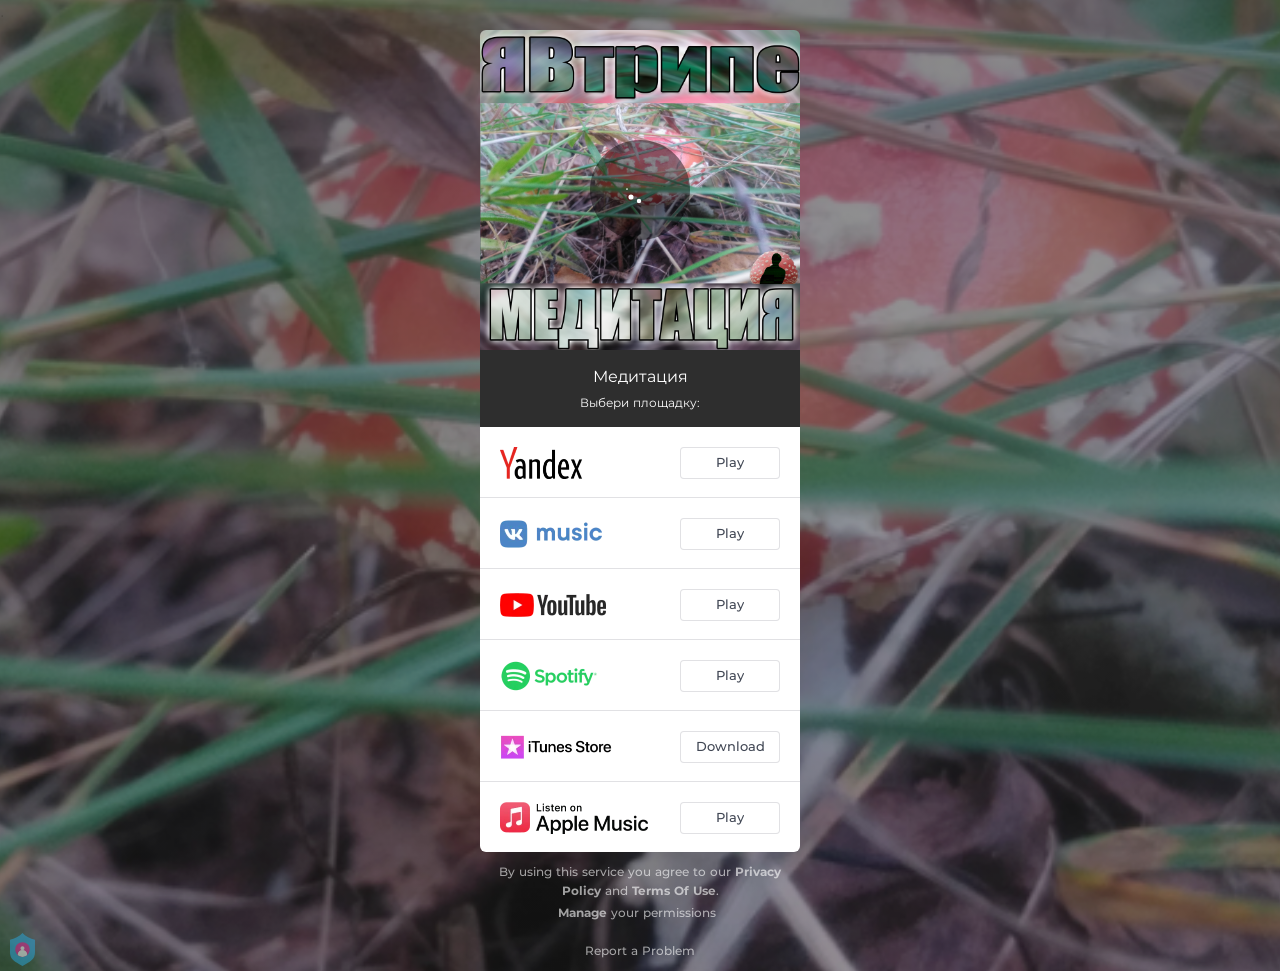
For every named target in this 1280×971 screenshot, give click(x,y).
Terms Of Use (674, 890)
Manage (582, 912)
